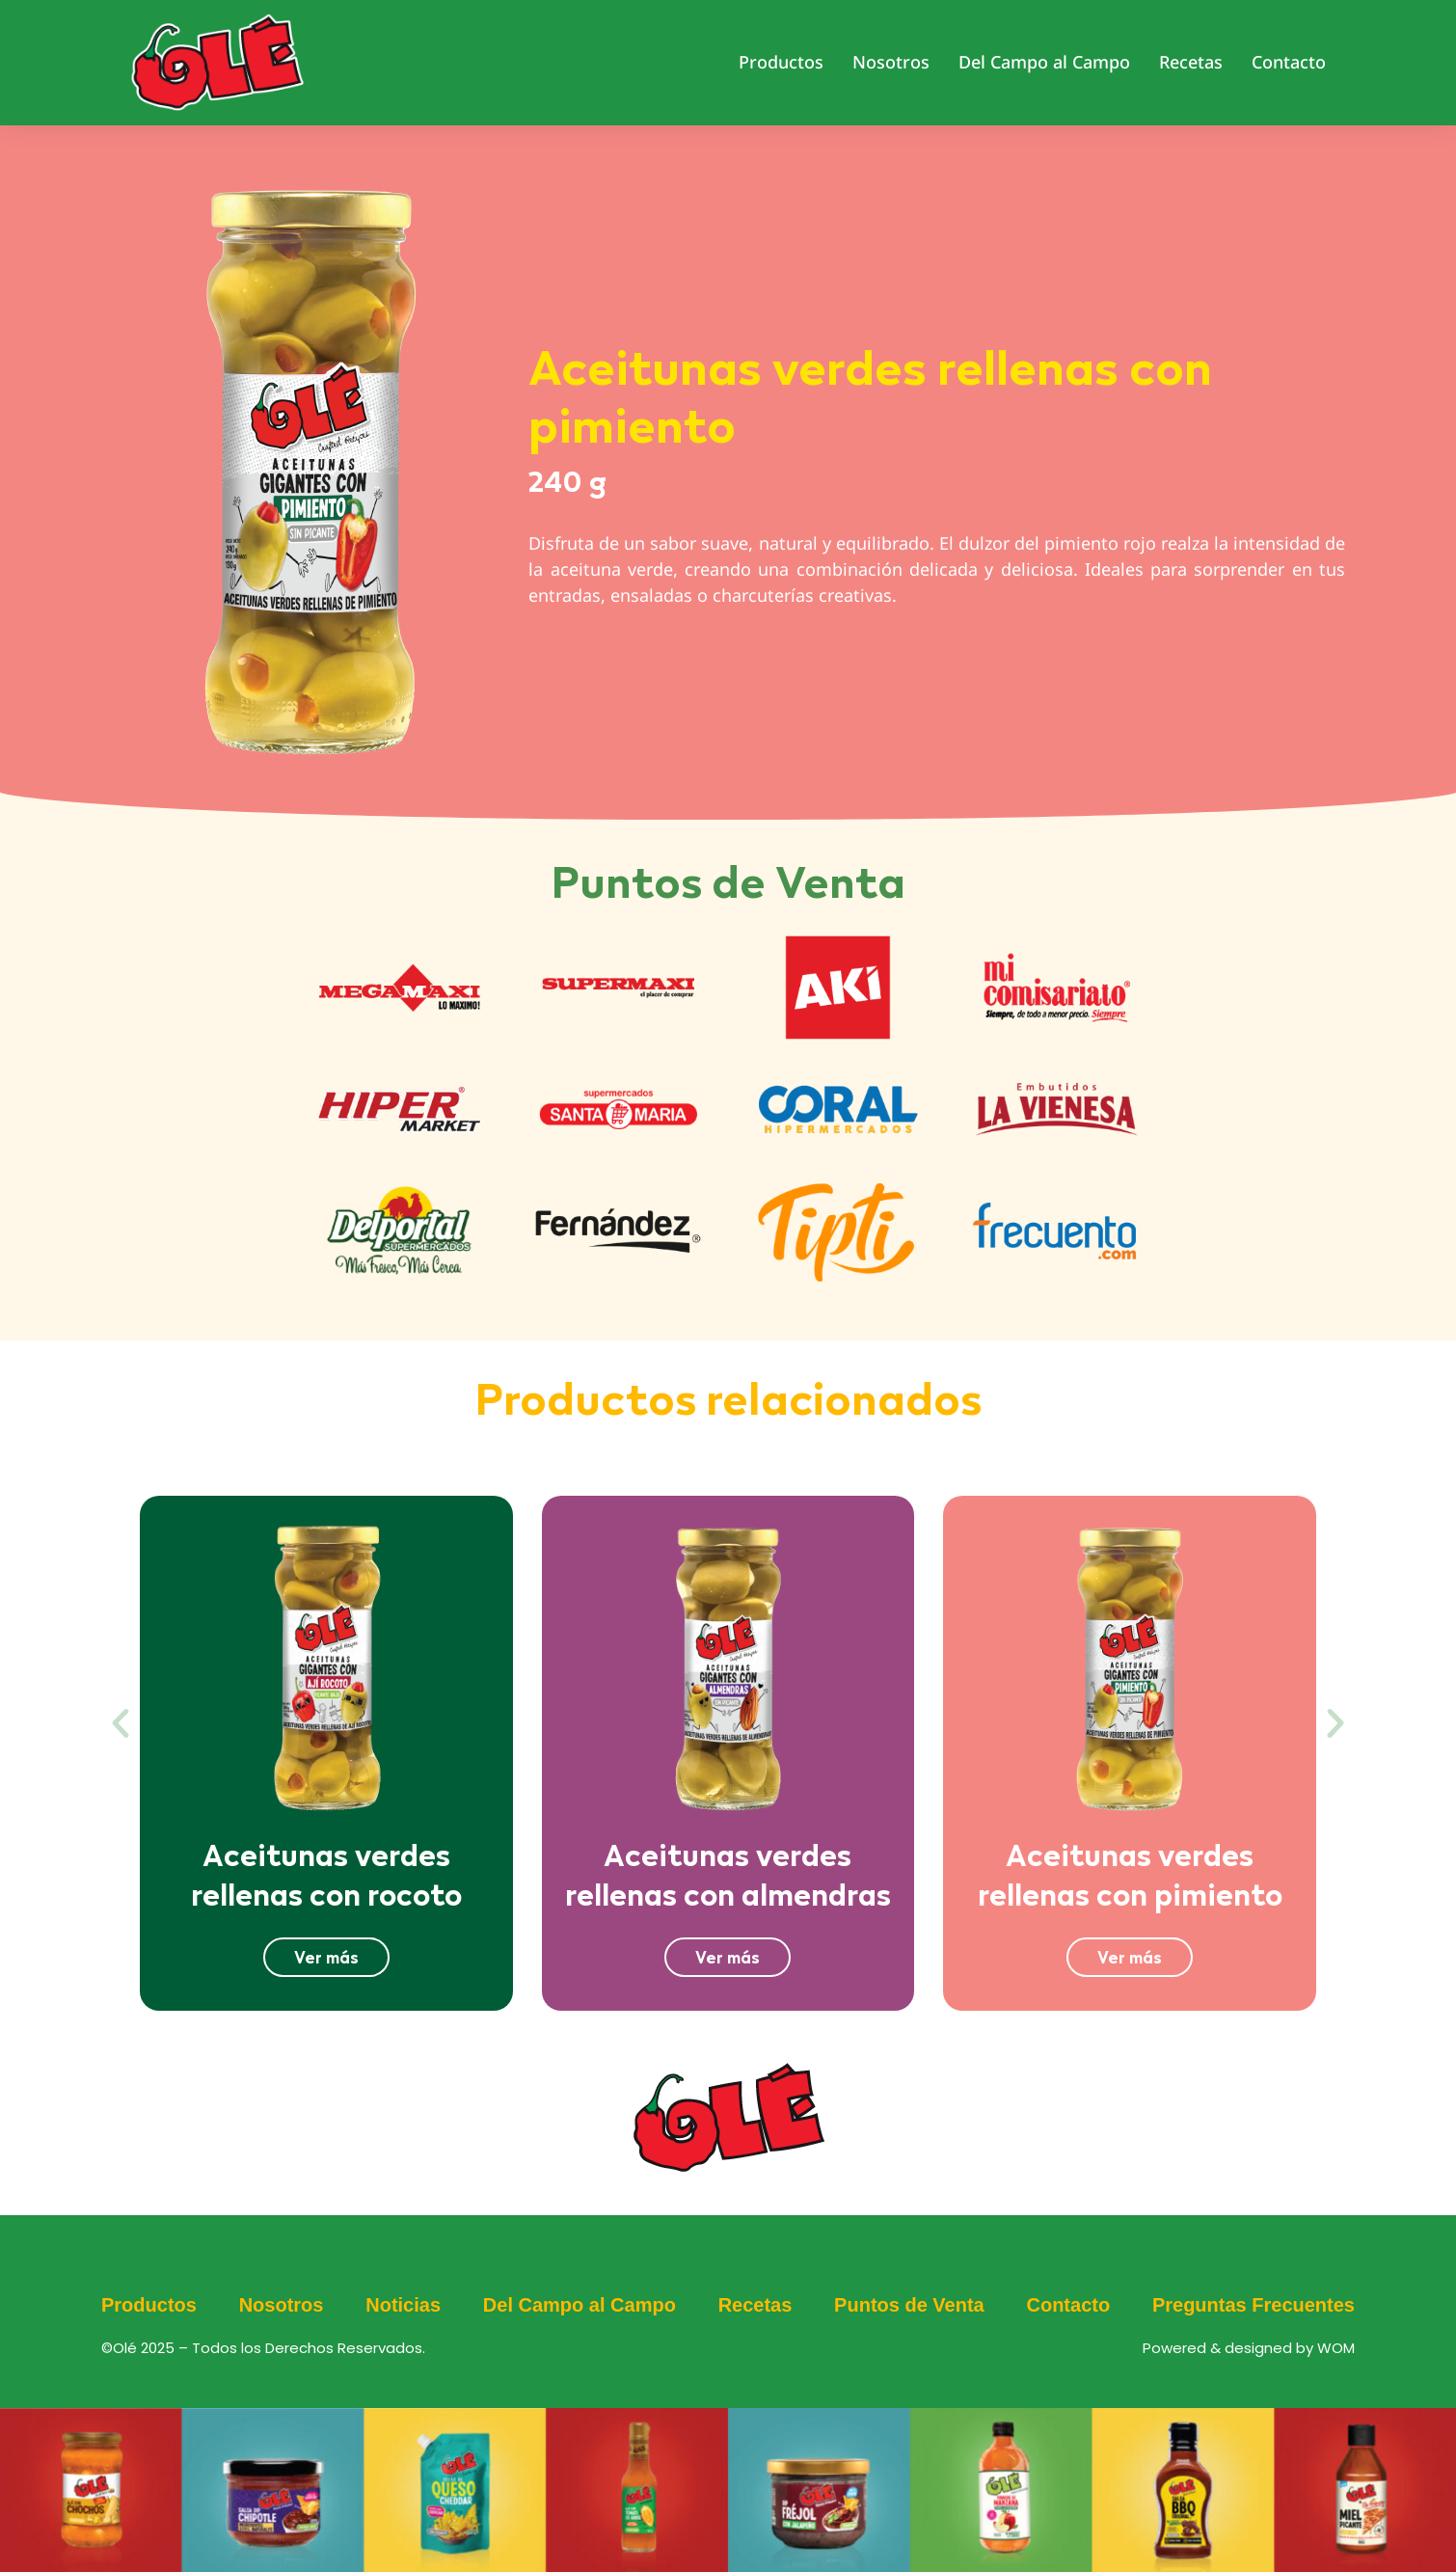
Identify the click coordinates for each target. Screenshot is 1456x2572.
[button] (120, 1723)
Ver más (326, 1956)
